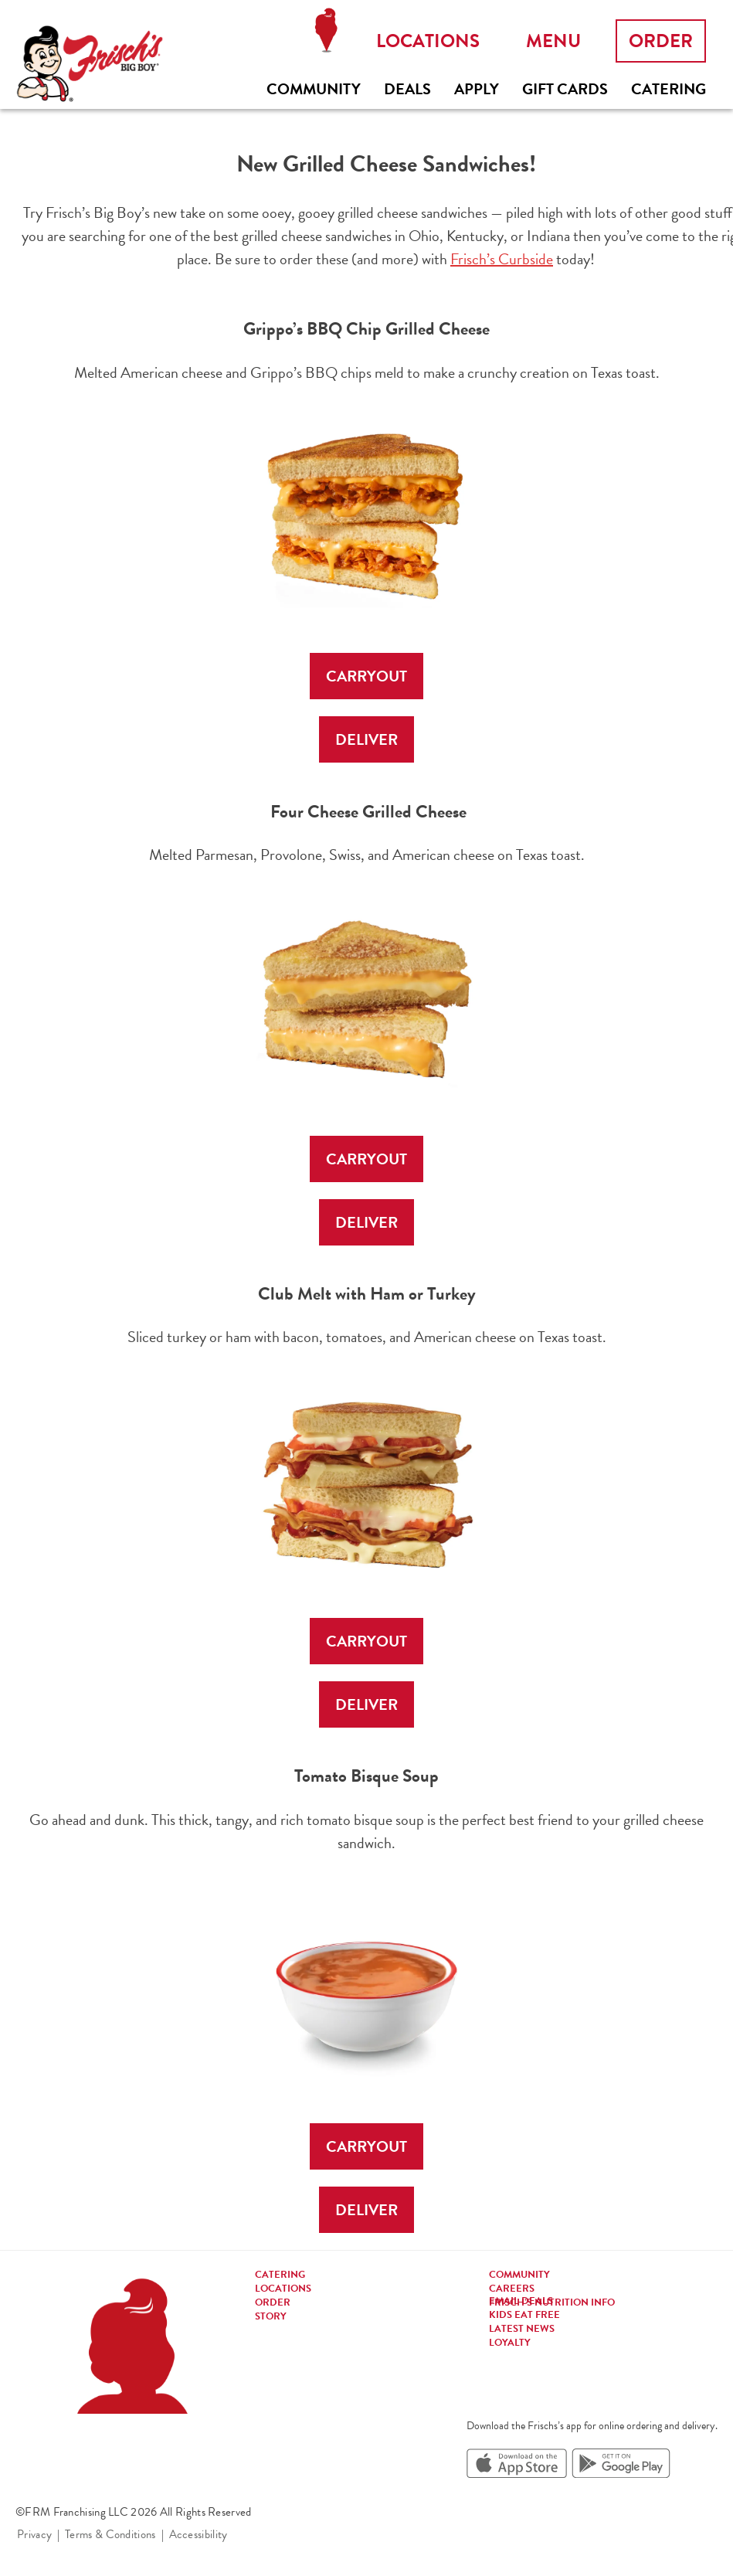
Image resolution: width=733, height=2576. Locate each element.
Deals (407, 88)
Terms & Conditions (110, 2534)
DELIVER (366, 739)
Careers (511, 2288)
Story (271, 2316)
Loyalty (510, 2342)
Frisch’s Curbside (501, 258)
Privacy (34, 2534)
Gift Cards (565, 88)
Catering (668, 88)
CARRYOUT (366, 676)
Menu (553, 41)
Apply (476, 88)
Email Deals (521, 2301)
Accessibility (198, 2534)
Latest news (522, 2328)
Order (661, 41)
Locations (326, 31)
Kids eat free (524, 2315)
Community (313, 88)
